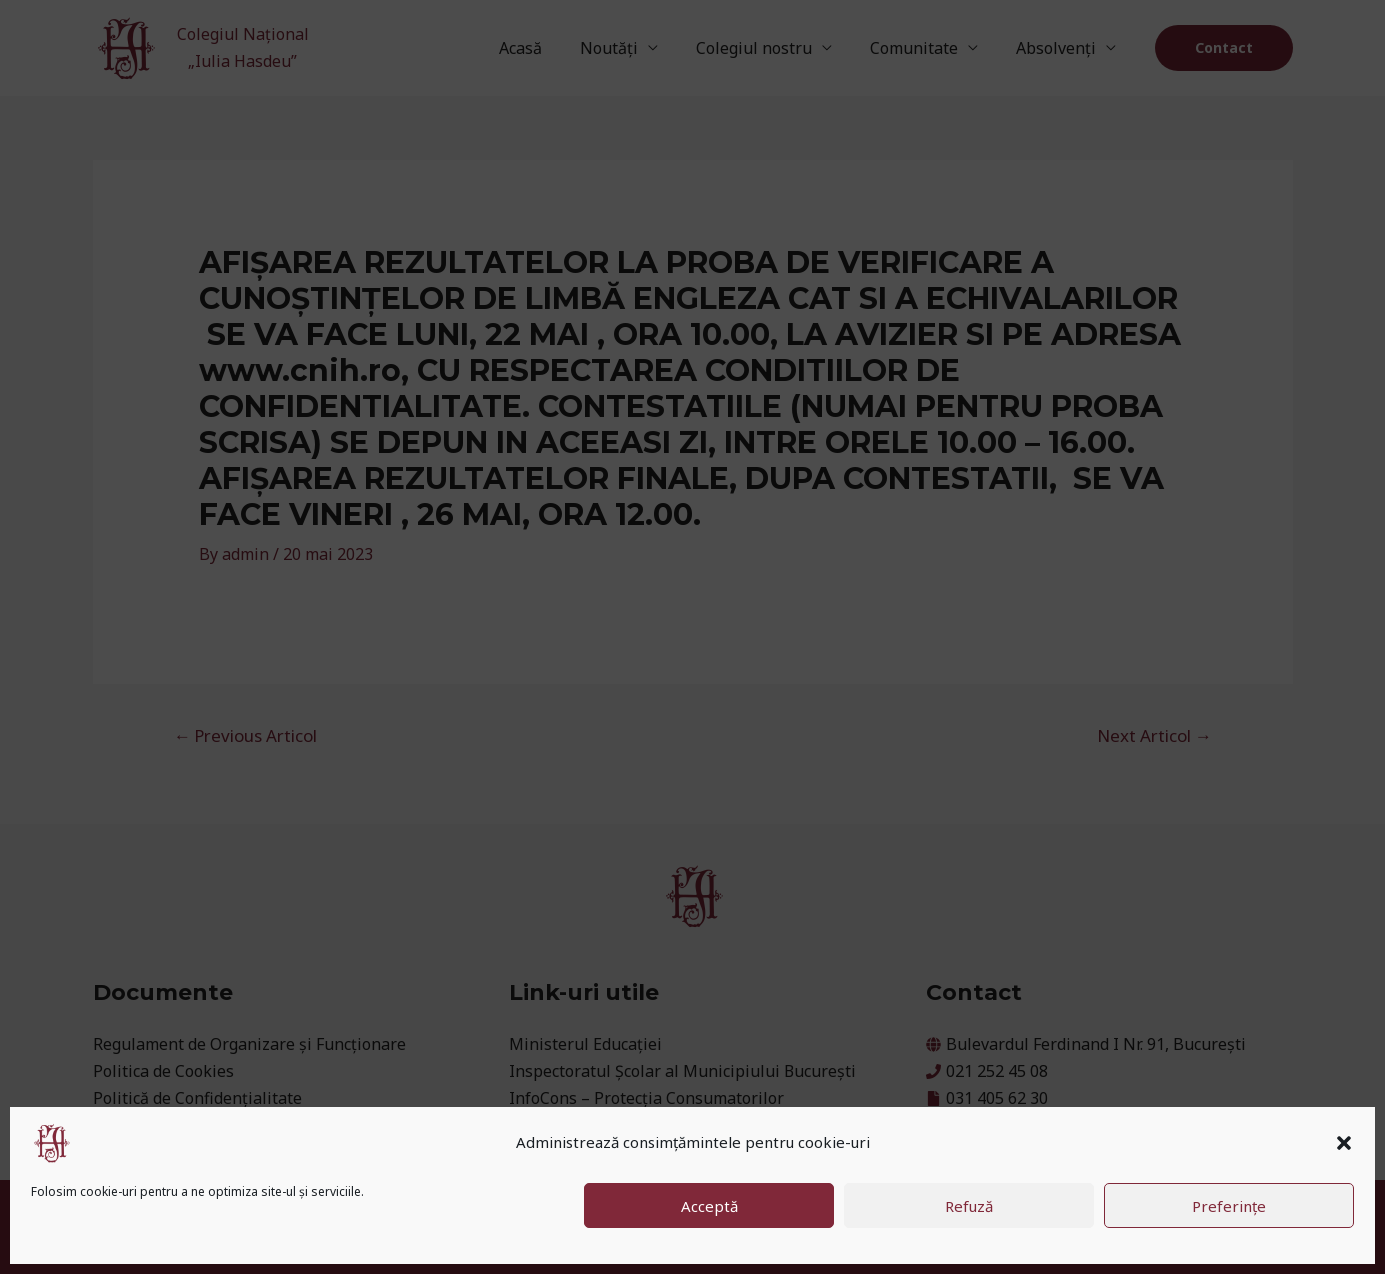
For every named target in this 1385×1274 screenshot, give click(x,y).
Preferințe (1229, 1206)
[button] (1344, 1143)
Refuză (969, 1206)
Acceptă (709, 1206)
